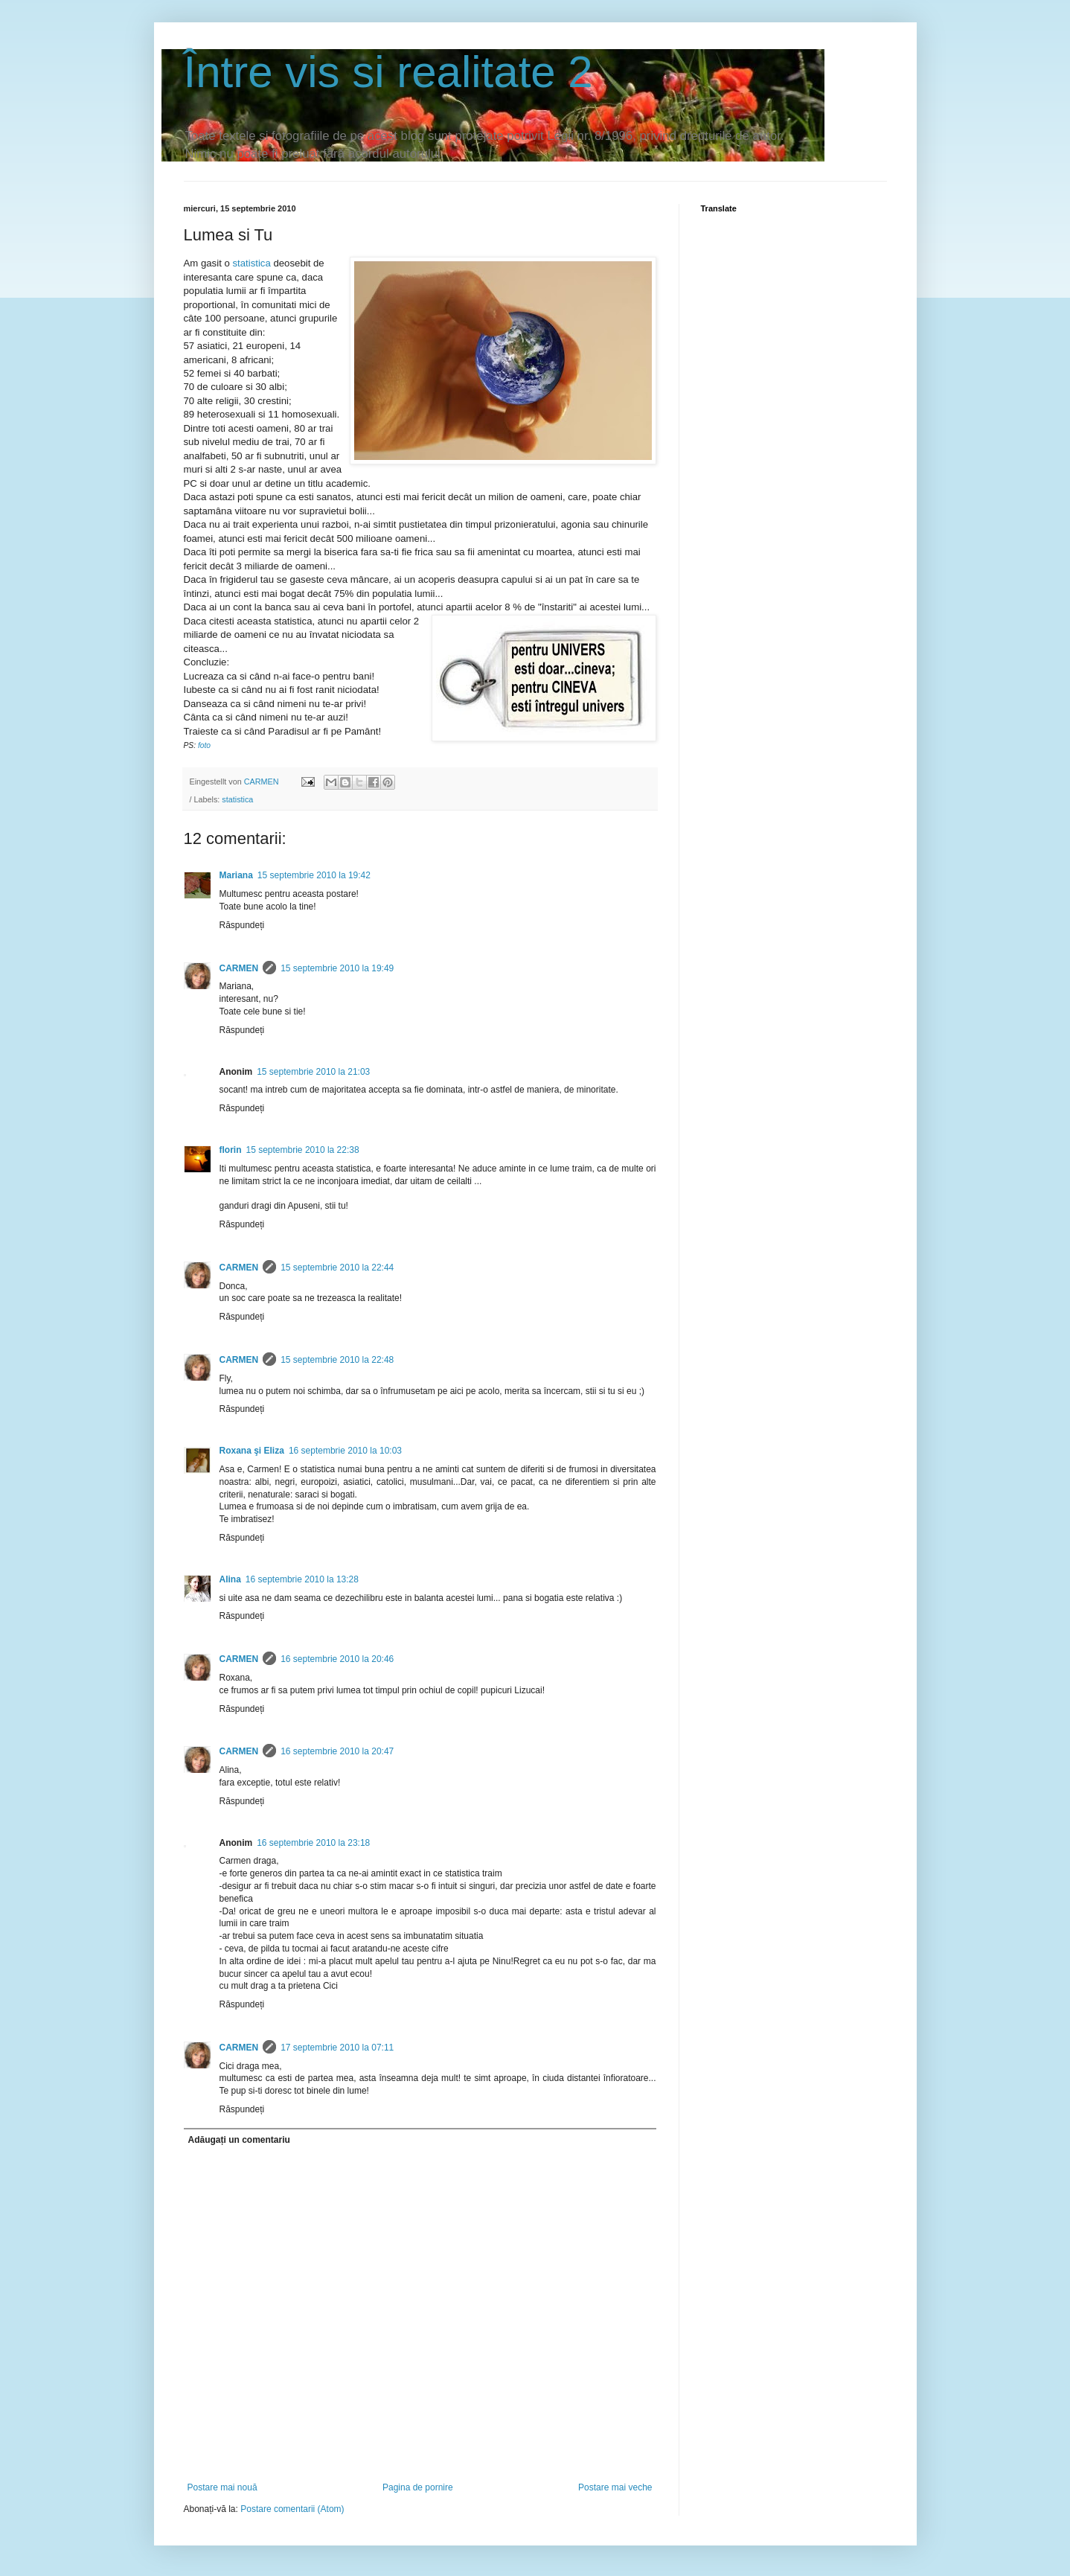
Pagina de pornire (417, 2487)
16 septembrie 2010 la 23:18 (313, 1843)
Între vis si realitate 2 (388, 72)
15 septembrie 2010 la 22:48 (337, 1360)
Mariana (236, 875)
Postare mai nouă (222, 2487)
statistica (251, 263)
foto (204, 745)
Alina (230, 1579)
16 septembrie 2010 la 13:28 (302, 1579)
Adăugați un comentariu (239, 2140)
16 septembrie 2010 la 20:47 (337, 1751)
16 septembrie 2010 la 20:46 (337, 1659)
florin (231, 1150)
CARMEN (239, 968)
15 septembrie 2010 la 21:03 (313, 1072)
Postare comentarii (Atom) (292, 2509)
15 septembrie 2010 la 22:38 (302, 1150)
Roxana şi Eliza (252, 1450)
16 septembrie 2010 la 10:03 (345, 1450)
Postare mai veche (615, 2487)
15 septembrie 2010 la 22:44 (337, 1267)
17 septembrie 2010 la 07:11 (337, 2047)
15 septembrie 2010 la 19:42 (314, 875)
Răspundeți (242, 925)
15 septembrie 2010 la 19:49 (337, 968)
